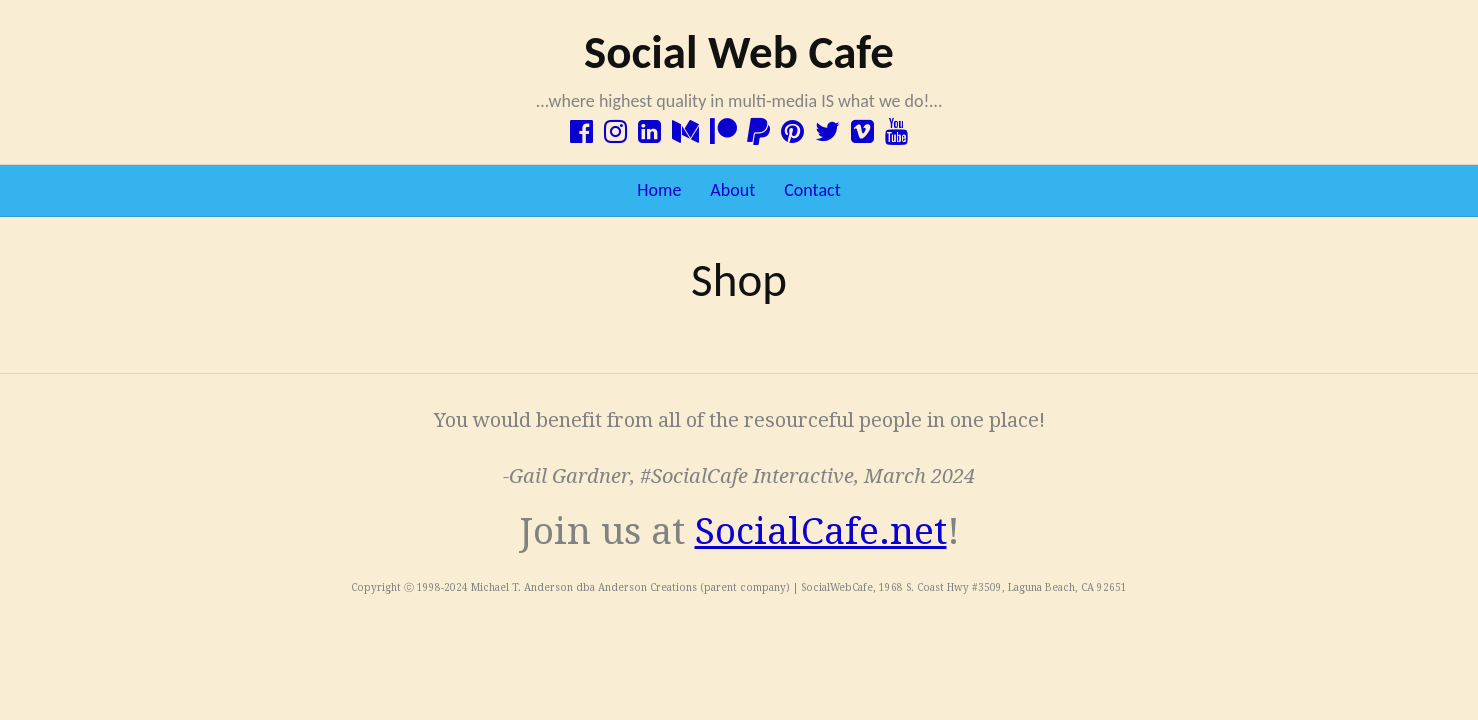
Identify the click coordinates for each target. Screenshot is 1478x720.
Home (659, 190)
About (732, 190)
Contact (812, 190)
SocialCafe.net (821, 531)
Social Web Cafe (739, 52)
